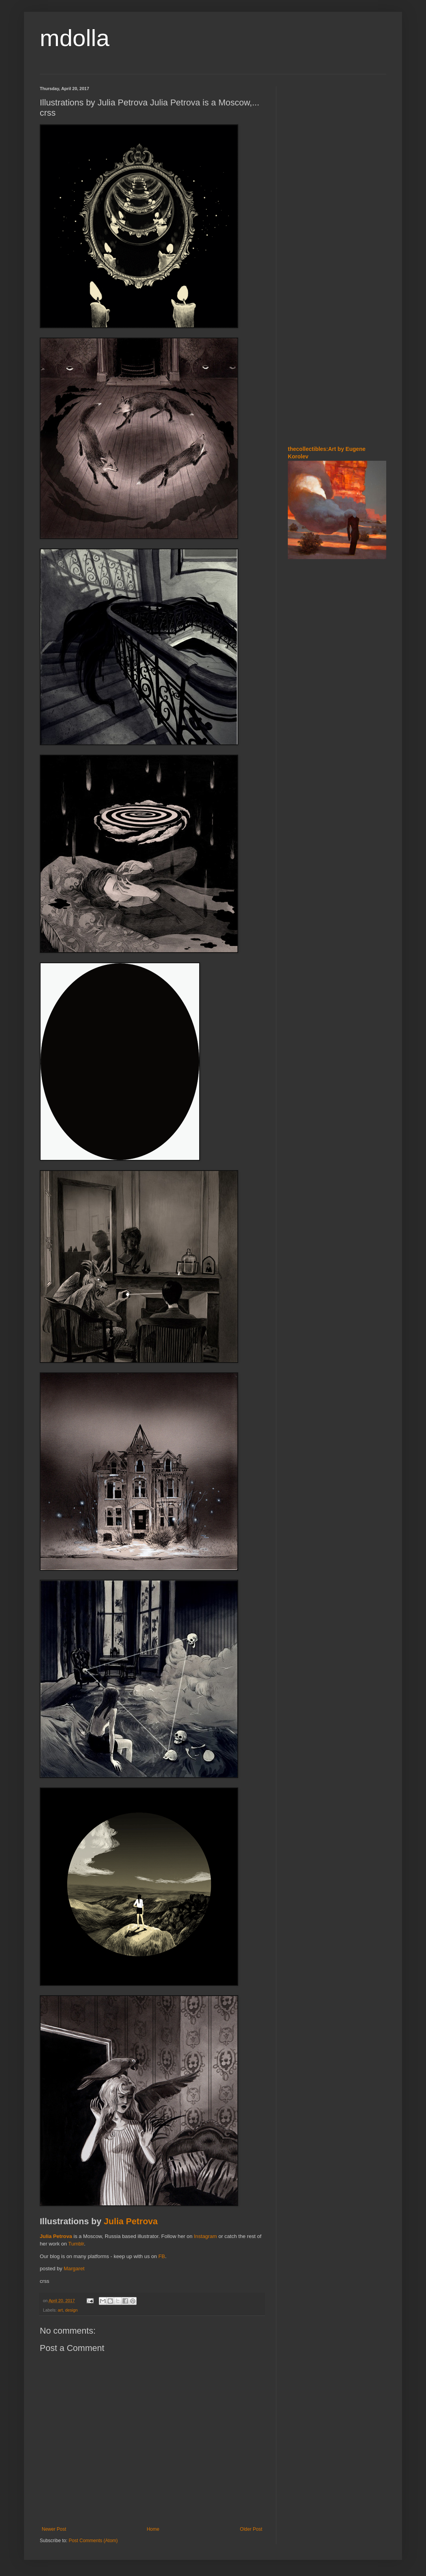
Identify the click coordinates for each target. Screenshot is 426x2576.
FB (161, 2256)
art (60, 2310)
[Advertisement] (311, 133)
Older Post (251, 2529)
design (71, 2310)
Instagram (205, 2236)
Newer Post (54, 2529)
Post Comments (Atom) (93, 2540)
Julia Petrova (131, 2221)
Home (153, 2529)
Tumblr (76, 2244)
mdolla (74, 38)
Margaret (74, 2268)
